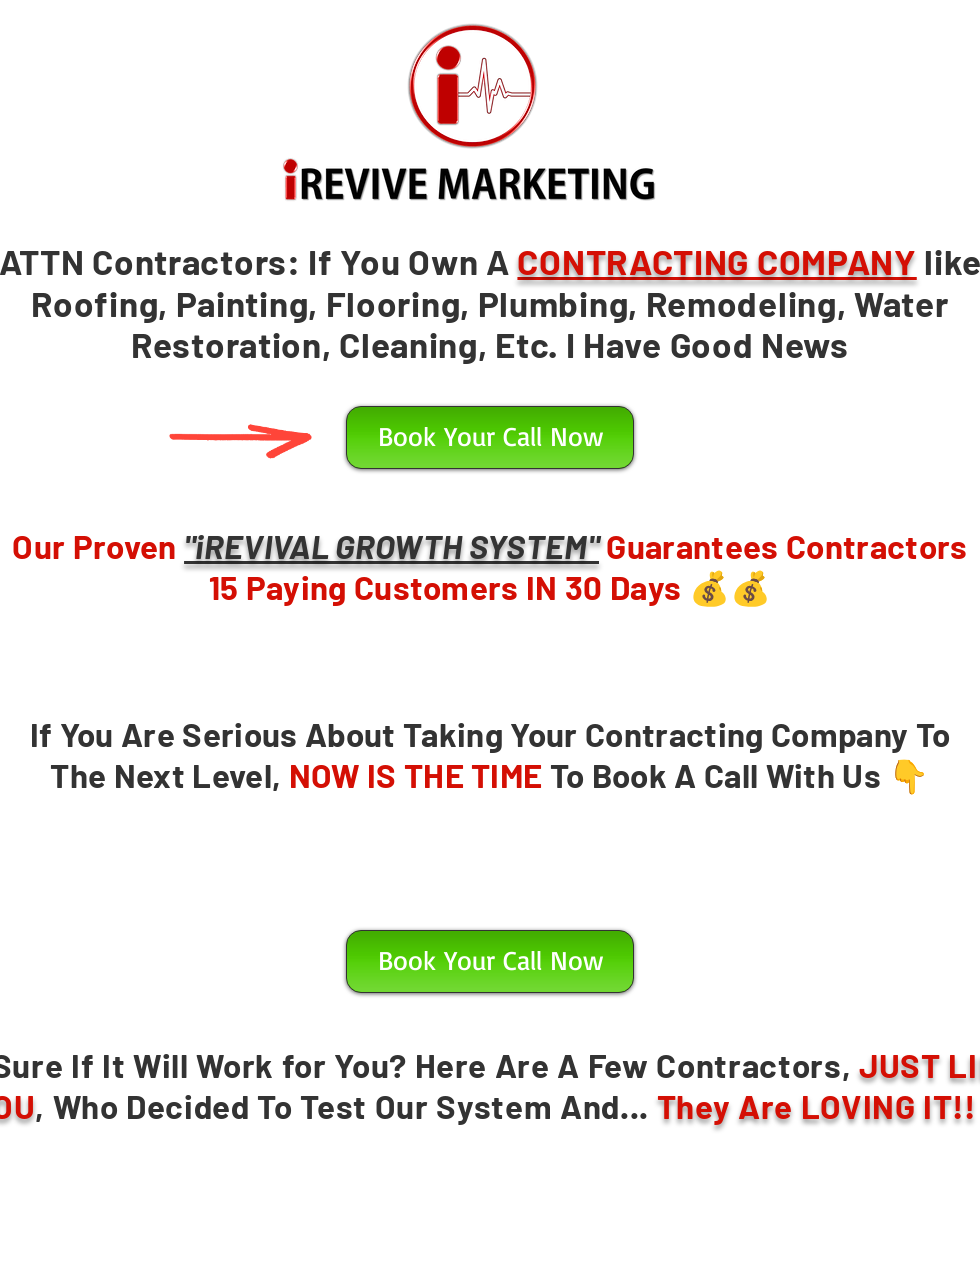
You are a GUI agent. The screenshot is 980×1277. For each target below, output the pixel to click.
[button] (490, 437)
